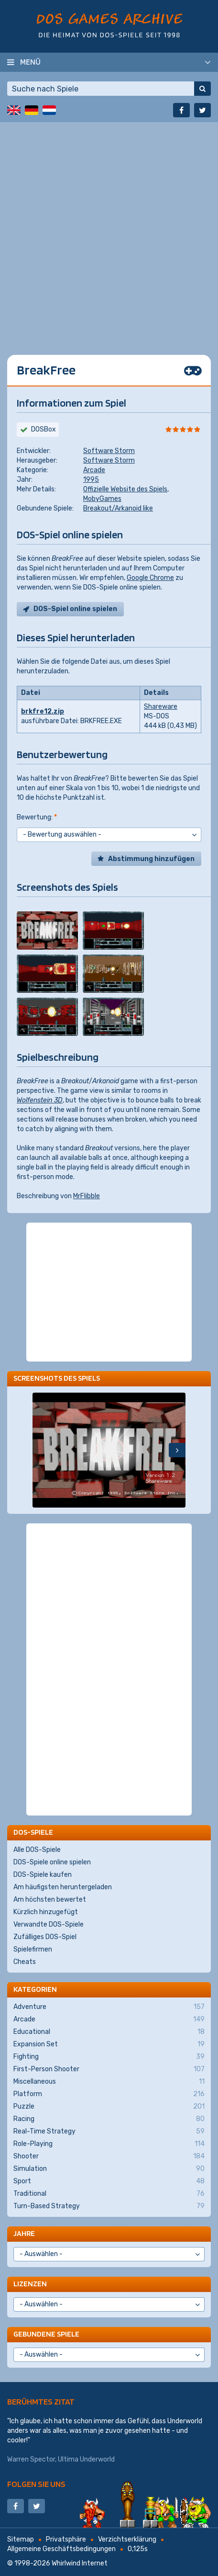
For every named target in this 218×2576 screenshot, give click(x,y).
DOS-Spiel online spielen (75, 609)
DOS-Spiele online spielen (52, 1862)
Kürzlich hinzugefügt (45, 1912)
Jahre (24, 2233)
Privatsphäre (66, 2539)
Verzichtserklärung (127, 2539)
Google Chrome (150, 578)
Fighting (109, 2057)
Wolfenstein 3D (40, 1100)
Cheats (24, 1962)
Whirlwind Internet (80, 2563)
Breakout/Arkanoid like (118, 508)
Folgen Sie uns (36, 2484)
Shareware (160, 707)
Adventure (109, 2007)
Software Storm (109, 451)
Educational (109, 2032)
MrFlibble (86, 1196)
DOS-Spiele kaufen (42, 1875)
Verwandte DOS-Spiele (48, 1924)
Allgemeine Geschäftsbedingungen (61, 2549)
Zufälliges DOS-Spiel (44, 1937)
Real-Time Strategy (109, 2131)
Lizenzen (30, 2283)
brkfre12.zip (42, 711)
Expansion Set (109, 2044)
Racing (109, 2119)
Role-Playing (109, 2144)
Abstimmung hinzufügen (151, 859)
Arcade (94, 470)
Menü (30, 62)
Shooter (109, 2156)
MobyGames (102, 499)
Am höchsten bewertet (49, 1899)
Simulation (109, 2169)
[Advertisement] (109, 231)
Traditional (109, 2194)
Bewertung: (37, 817)
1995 (91, 480)
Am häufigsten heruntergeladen (62, 1887)
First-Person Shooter (109, 2069)
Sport (109, 2181)
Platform (109, 2094)
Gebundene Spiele (46, 2333)
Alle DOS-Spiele (37, 1850)
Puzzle (109, 2106)
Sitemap (20, 2539)
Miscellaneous (109, 2082)
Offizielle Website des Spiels (125, 489)
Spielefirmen (32, 1949)
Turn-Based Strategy (109, 2206)
